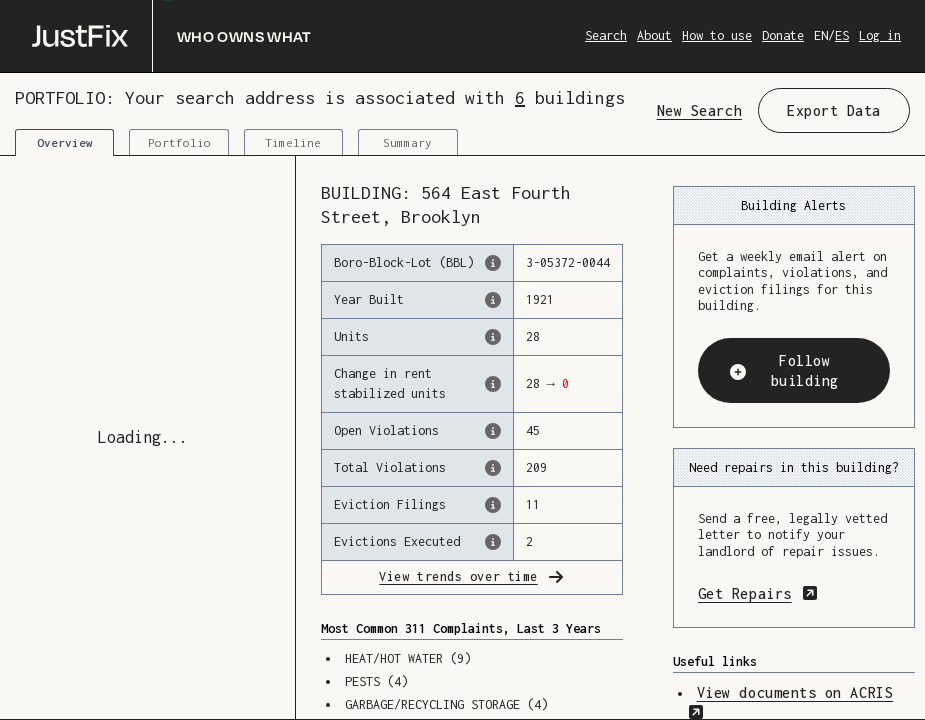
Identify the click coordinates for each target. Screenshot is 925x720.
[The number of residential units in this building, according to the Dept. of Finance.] (493, 337)
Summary (407, 142)
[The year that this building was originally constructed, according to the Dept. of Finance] (493, 300)
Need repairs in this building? (794, 467)
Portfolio (179, 142)
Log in (880, 35)
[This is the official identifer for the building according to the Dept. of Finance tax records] (493, 263)
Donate (783, 35)
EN (821, 35)
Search (606, 35)
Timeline (293, 142)
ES (842, 35)
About (654, 35)
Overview (65, 142)
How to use (717, 35)
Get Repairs (794, 593)
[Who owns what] (172, 36)
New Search (699, 110)
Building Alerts (793, 205)
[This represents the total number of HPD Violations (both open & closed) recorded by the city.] (493, 468)
